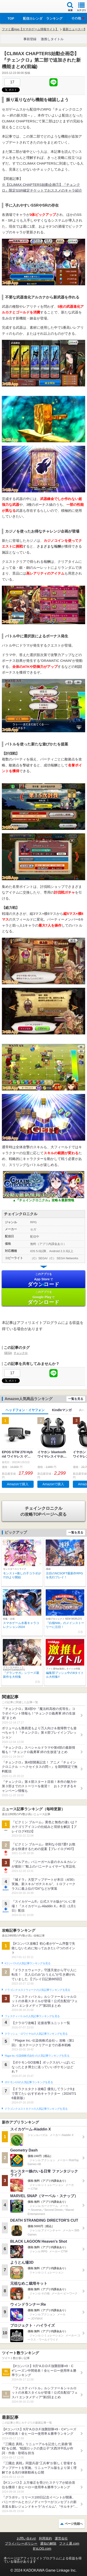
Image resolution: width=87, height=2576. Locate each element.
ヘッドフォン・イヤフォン (25, 1410)
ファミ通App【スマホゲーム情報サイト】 (30, 29)
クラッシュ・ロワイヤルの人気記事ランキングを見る (36, 2033)
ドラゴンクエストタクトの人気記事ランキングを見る (36, 2108)
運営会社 (61, 2538)
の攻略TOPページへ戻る (43, 1511)
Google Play (43, 1297)
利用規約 (45, 2538)
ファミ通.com (69, 2543)
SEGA (8, 1353)
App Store (43, 1279)
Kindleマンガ (62, 1410)
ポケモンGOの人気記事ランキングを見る (29, 2082)
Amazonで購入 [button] (18, 1484)
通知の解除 (48, 2543)
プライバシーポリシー (21, 2543)
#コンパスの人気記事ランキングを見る (27, 1963)
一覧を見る (75, 1399)
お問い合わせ (26, 2538)
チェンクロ (21, 1353)
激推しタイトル (52, 39)
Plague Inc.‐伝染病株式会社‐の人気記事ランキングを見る (37, 2055)
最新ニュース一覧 (75, 29)
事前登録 (29, 39)
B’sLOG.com (42, 2548)
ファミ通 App (17, 7)
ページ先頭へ (74, 2523)
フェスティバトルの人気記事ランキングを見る (32, 2016)
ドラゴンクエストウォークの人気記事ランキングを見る (37, 1989)
